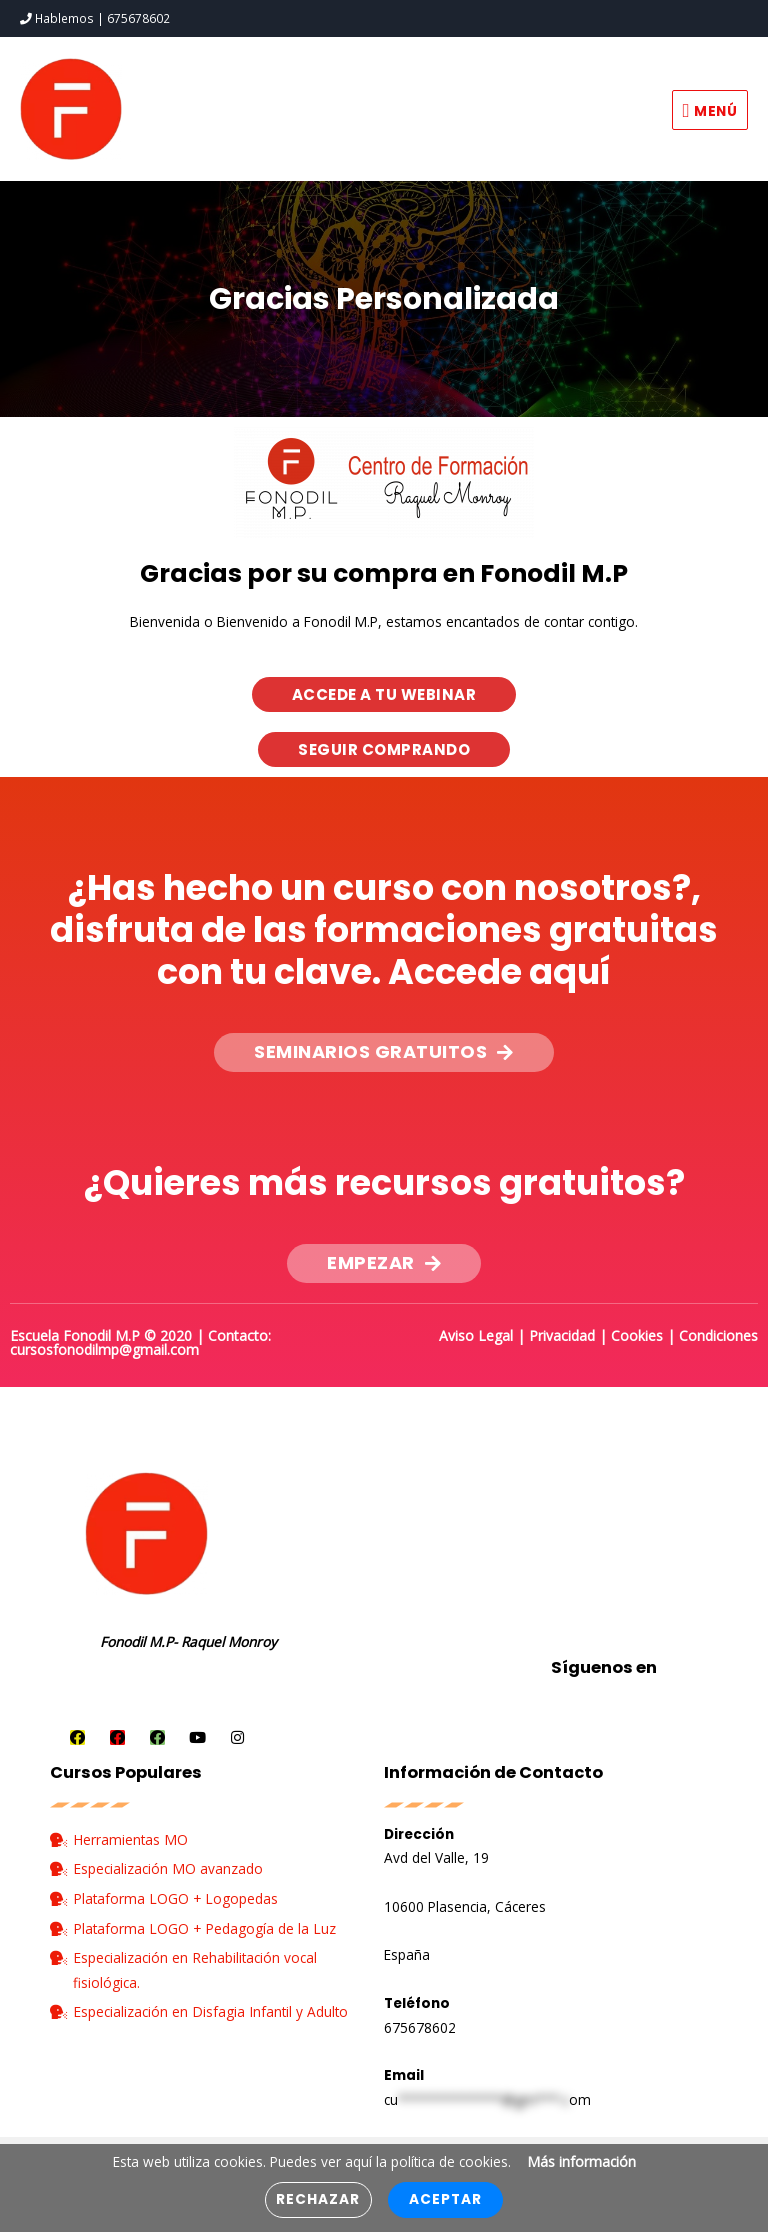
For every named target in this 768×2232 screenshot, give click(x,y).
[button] (384, 691)
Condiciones (718, 1332)
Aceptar (445, 2199)
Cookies (637, 1332)
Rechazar (318, 2199)
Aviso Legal (476, 1332)
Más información (581, 2161)
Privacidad (562, 1332)
